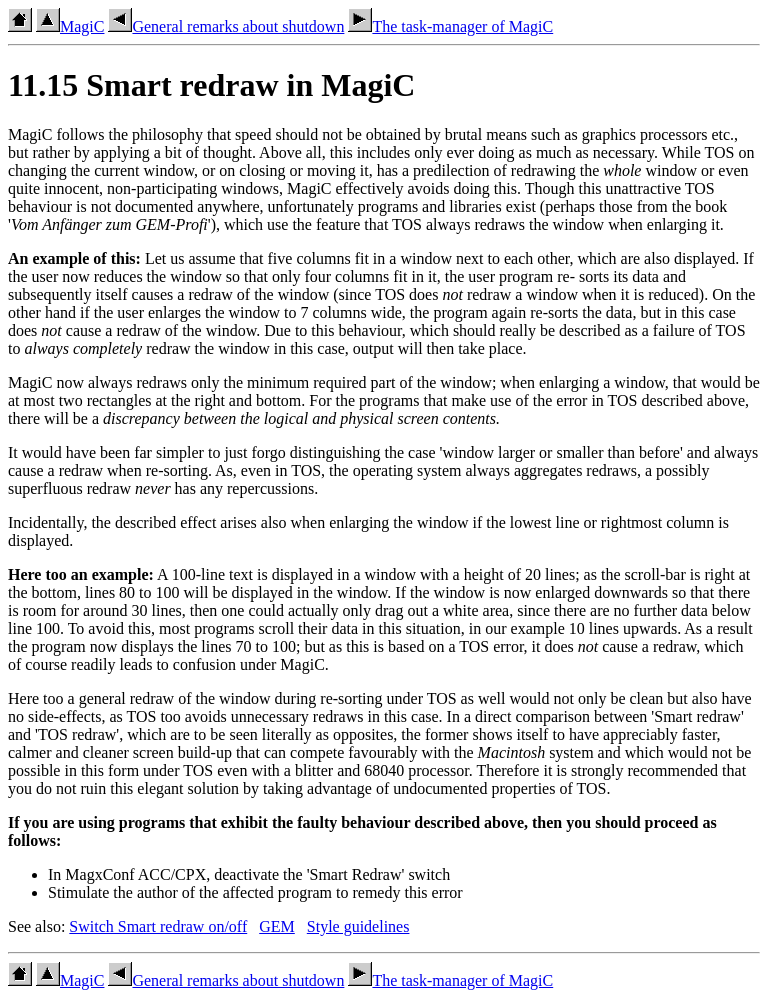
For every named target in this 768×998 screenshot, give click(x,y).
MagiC (70, 26)
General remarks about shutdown (226, 26)
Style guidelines (358, 926)
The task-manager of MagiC (450, 26)
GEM (277, 926)
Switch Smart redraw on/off (158, 926)
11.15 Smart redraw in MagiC (211, 85)
